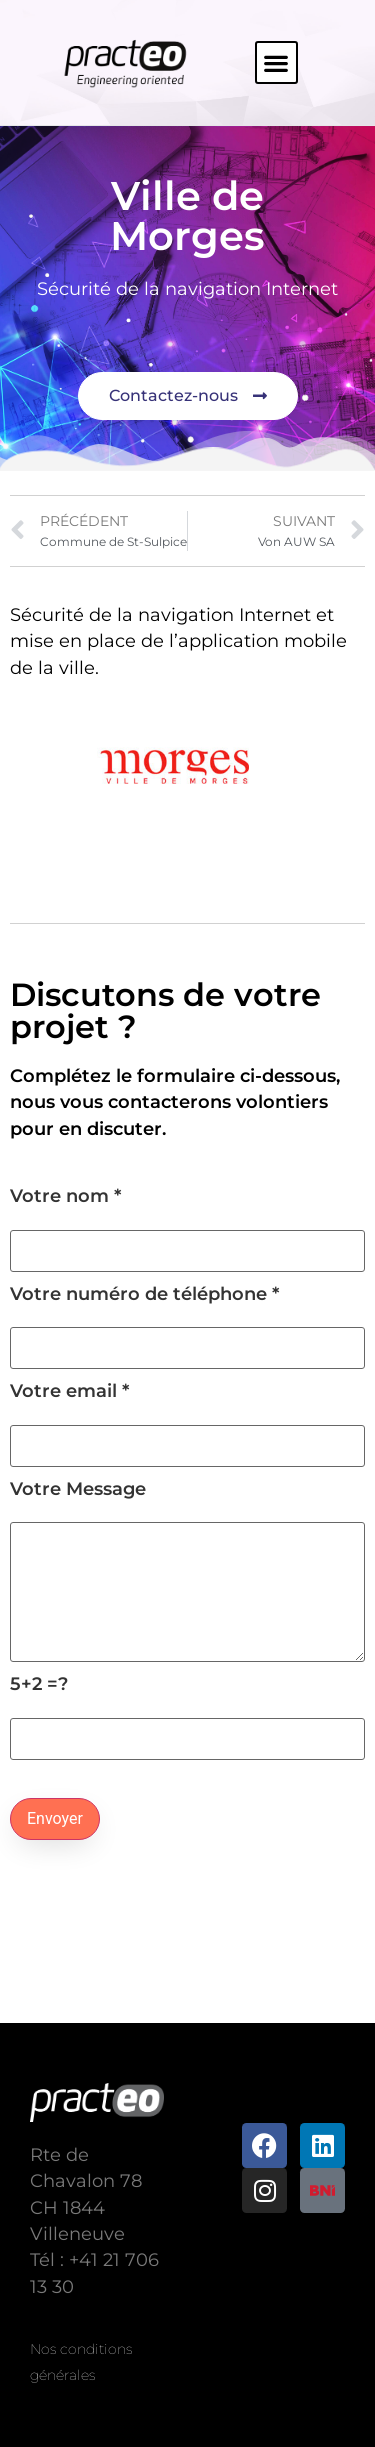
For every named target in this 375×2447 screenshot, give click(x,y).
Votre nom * (187, 1223)
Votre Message (187, 1571)
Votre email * (187, 1418)
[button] (276, 62)
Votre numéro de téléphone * (187, 1321)
